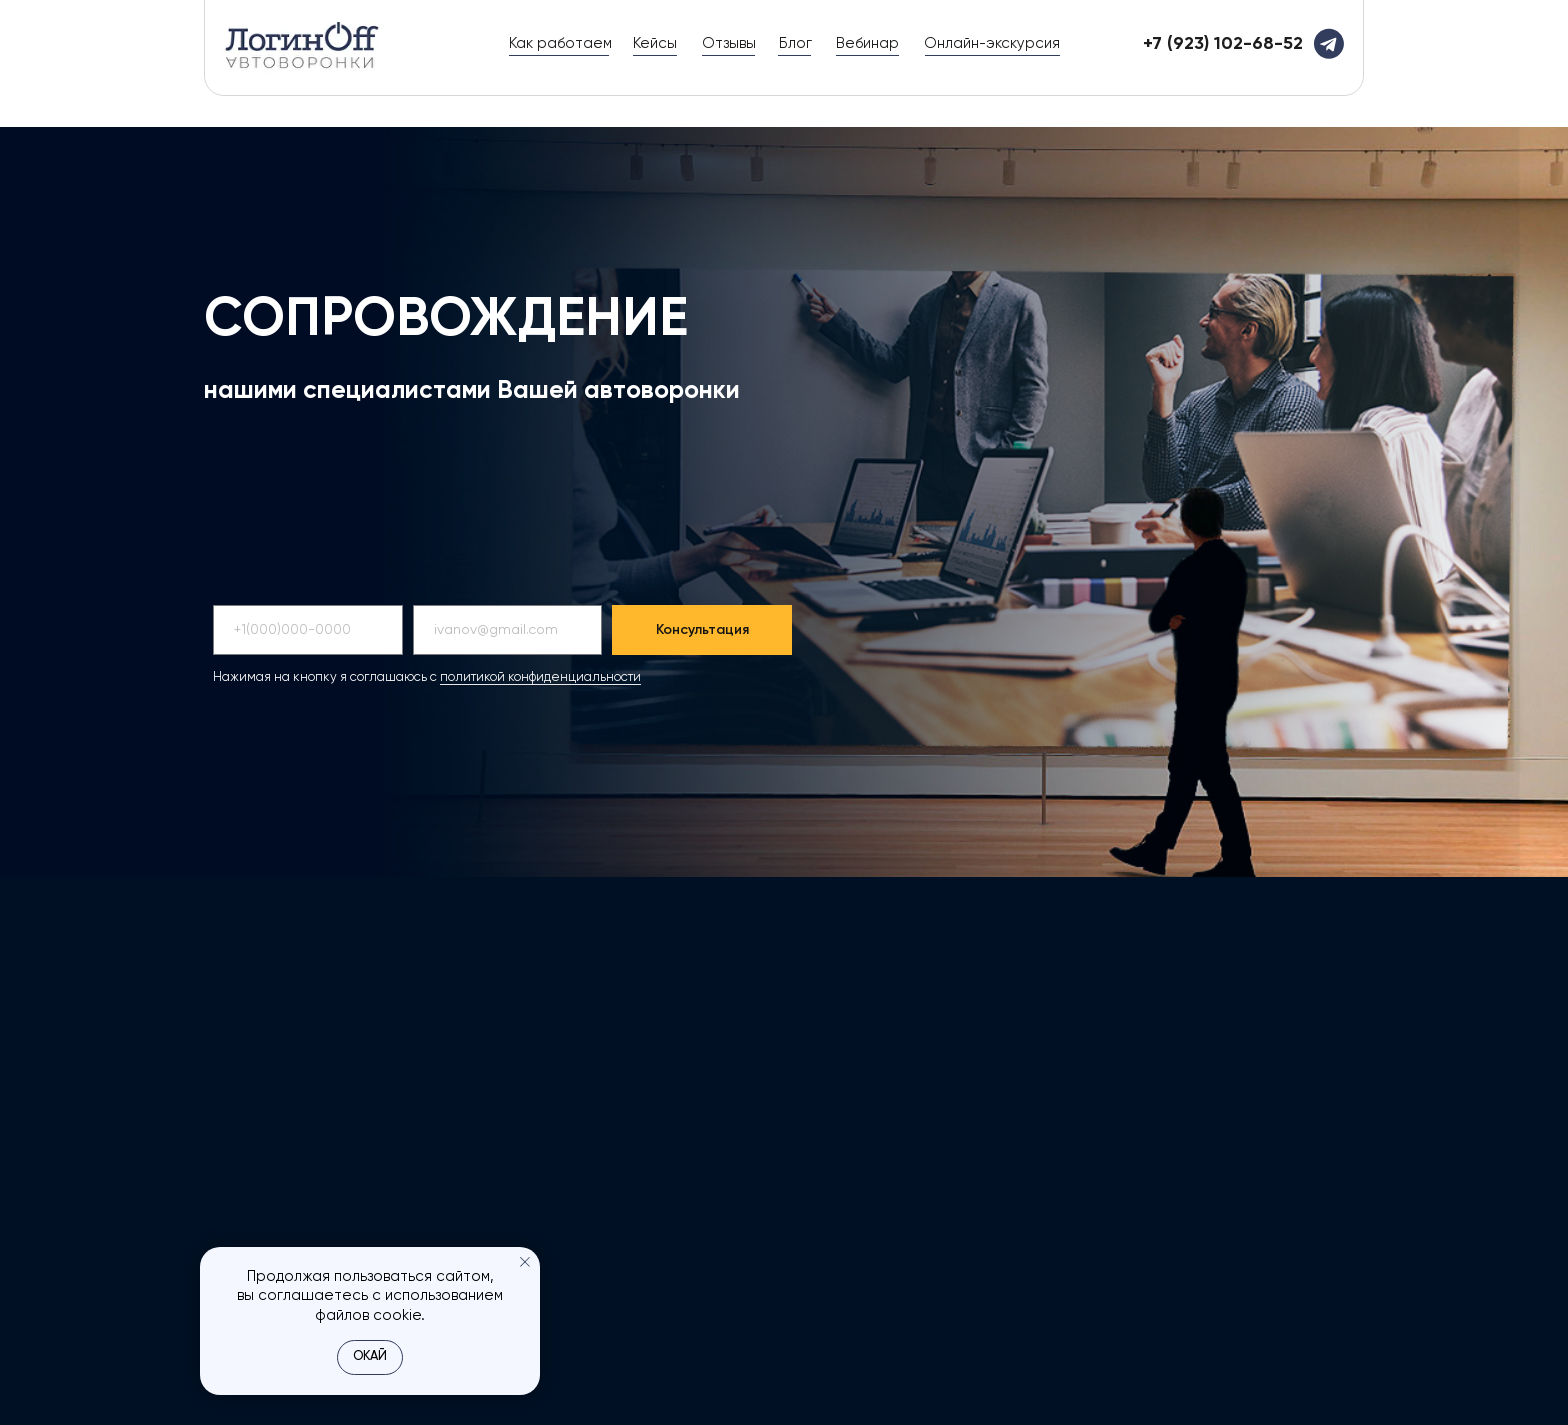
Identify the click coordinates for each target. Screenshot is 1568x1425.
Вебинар (867, 43)
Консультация (702, 630)
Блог (795, 43)
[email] (508, 630)
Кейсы (655, 43)
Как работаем (560, 43)
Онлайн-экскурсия (992, 43)
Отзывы (729, 43)
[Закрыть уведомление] (525, 1262)
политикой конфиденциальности (540, 677)
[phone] (308, 630)
